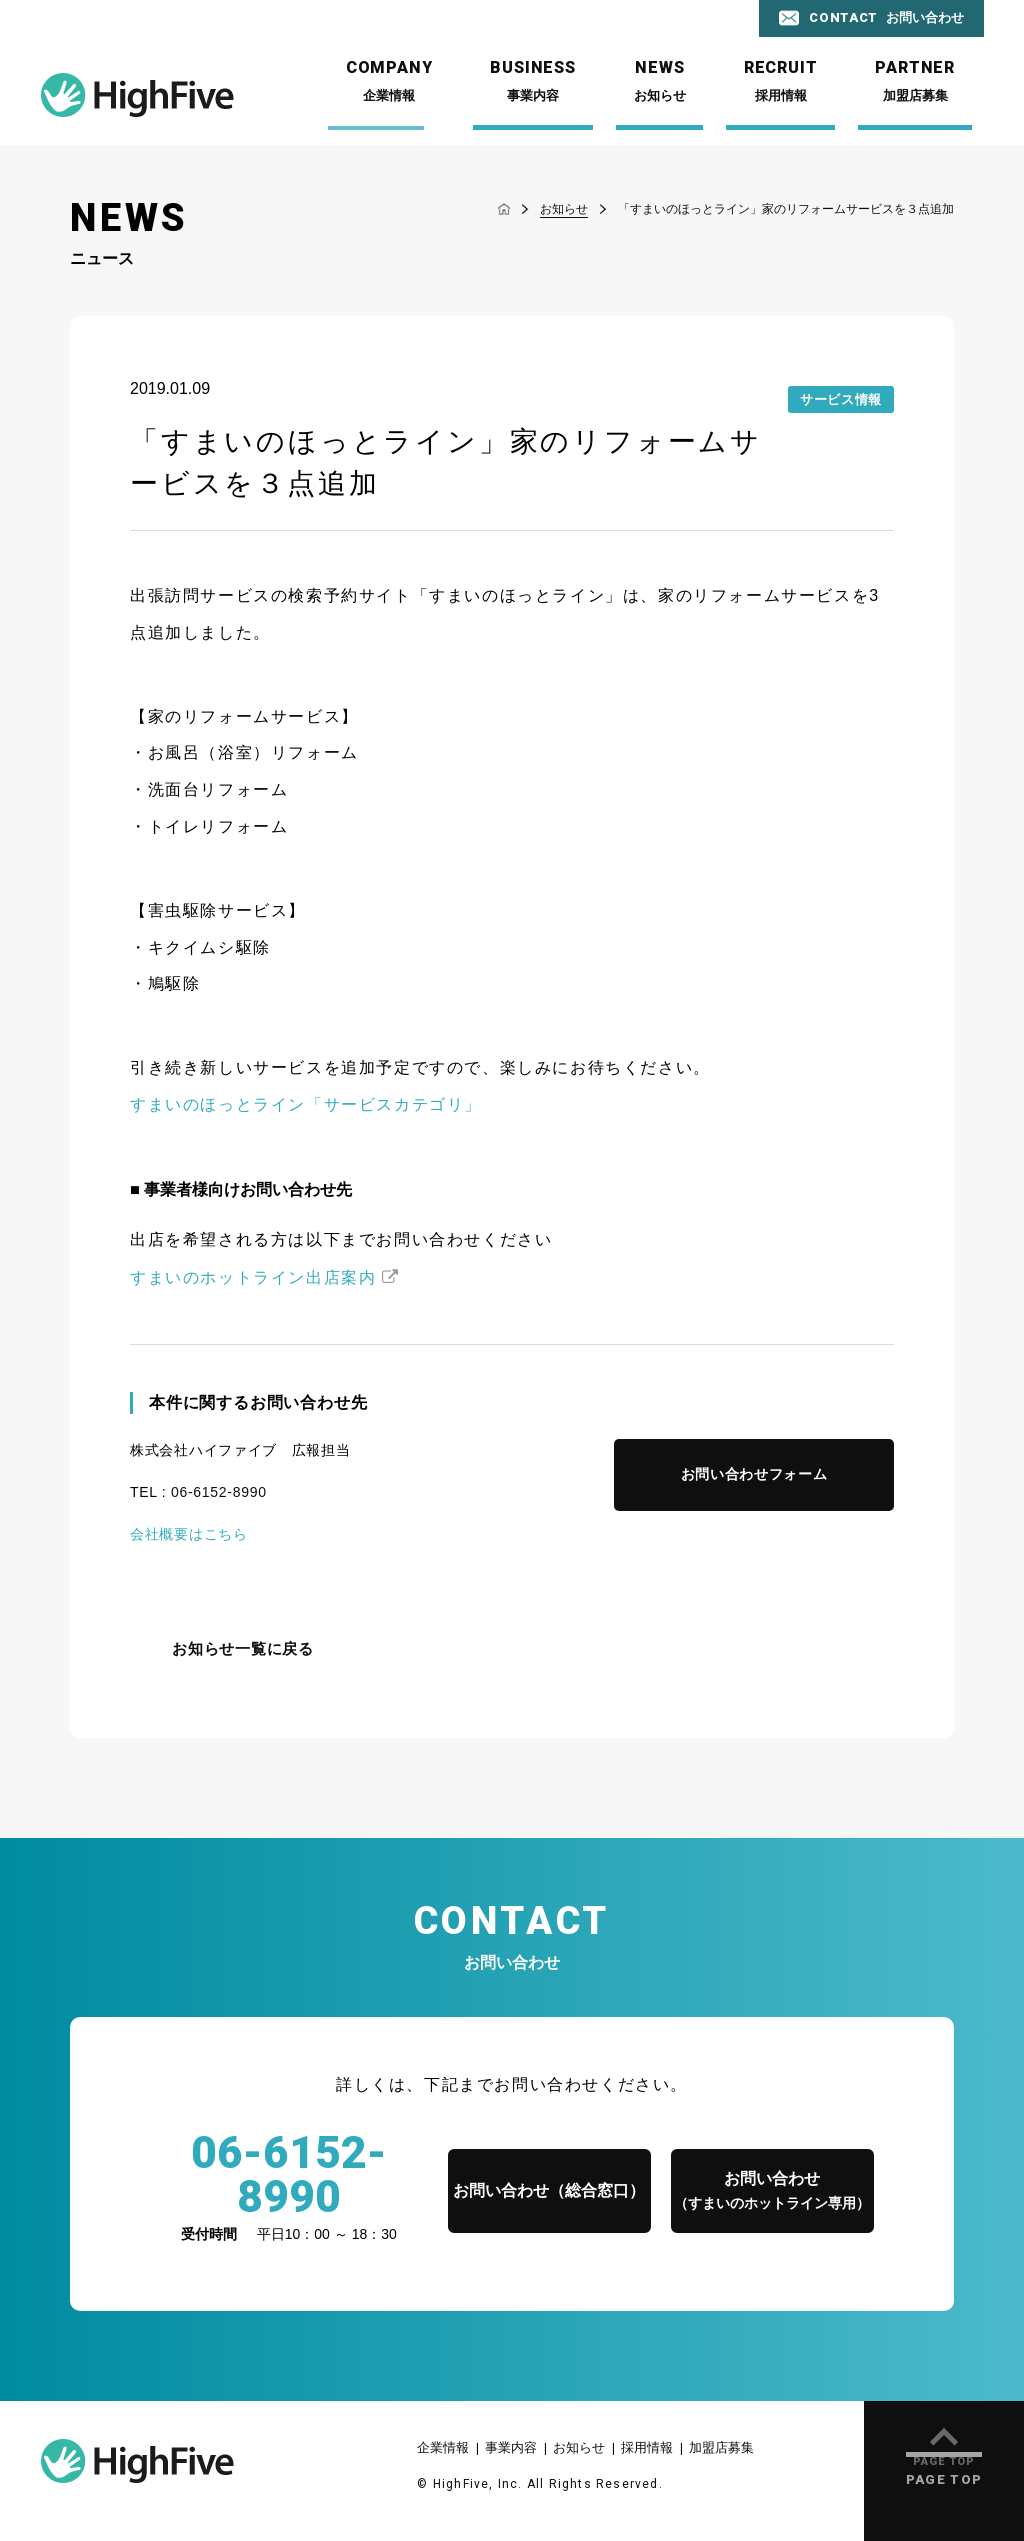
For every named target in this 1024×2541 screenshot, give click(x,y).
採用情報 (647, 2447)
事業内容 (511, 2447)
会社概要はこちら (189, 1534)
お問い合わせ (772, 2192)
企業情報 (443, 2447)
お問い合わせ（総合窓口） (549, 2190)
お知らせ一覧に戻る (243, 1649)
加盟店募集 (721, 2447)
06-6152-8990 (219, 1492)
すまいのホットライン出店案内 (253, 1277)
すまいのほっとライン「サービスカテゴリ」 (306, 1104)
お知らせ (579, 2447)
